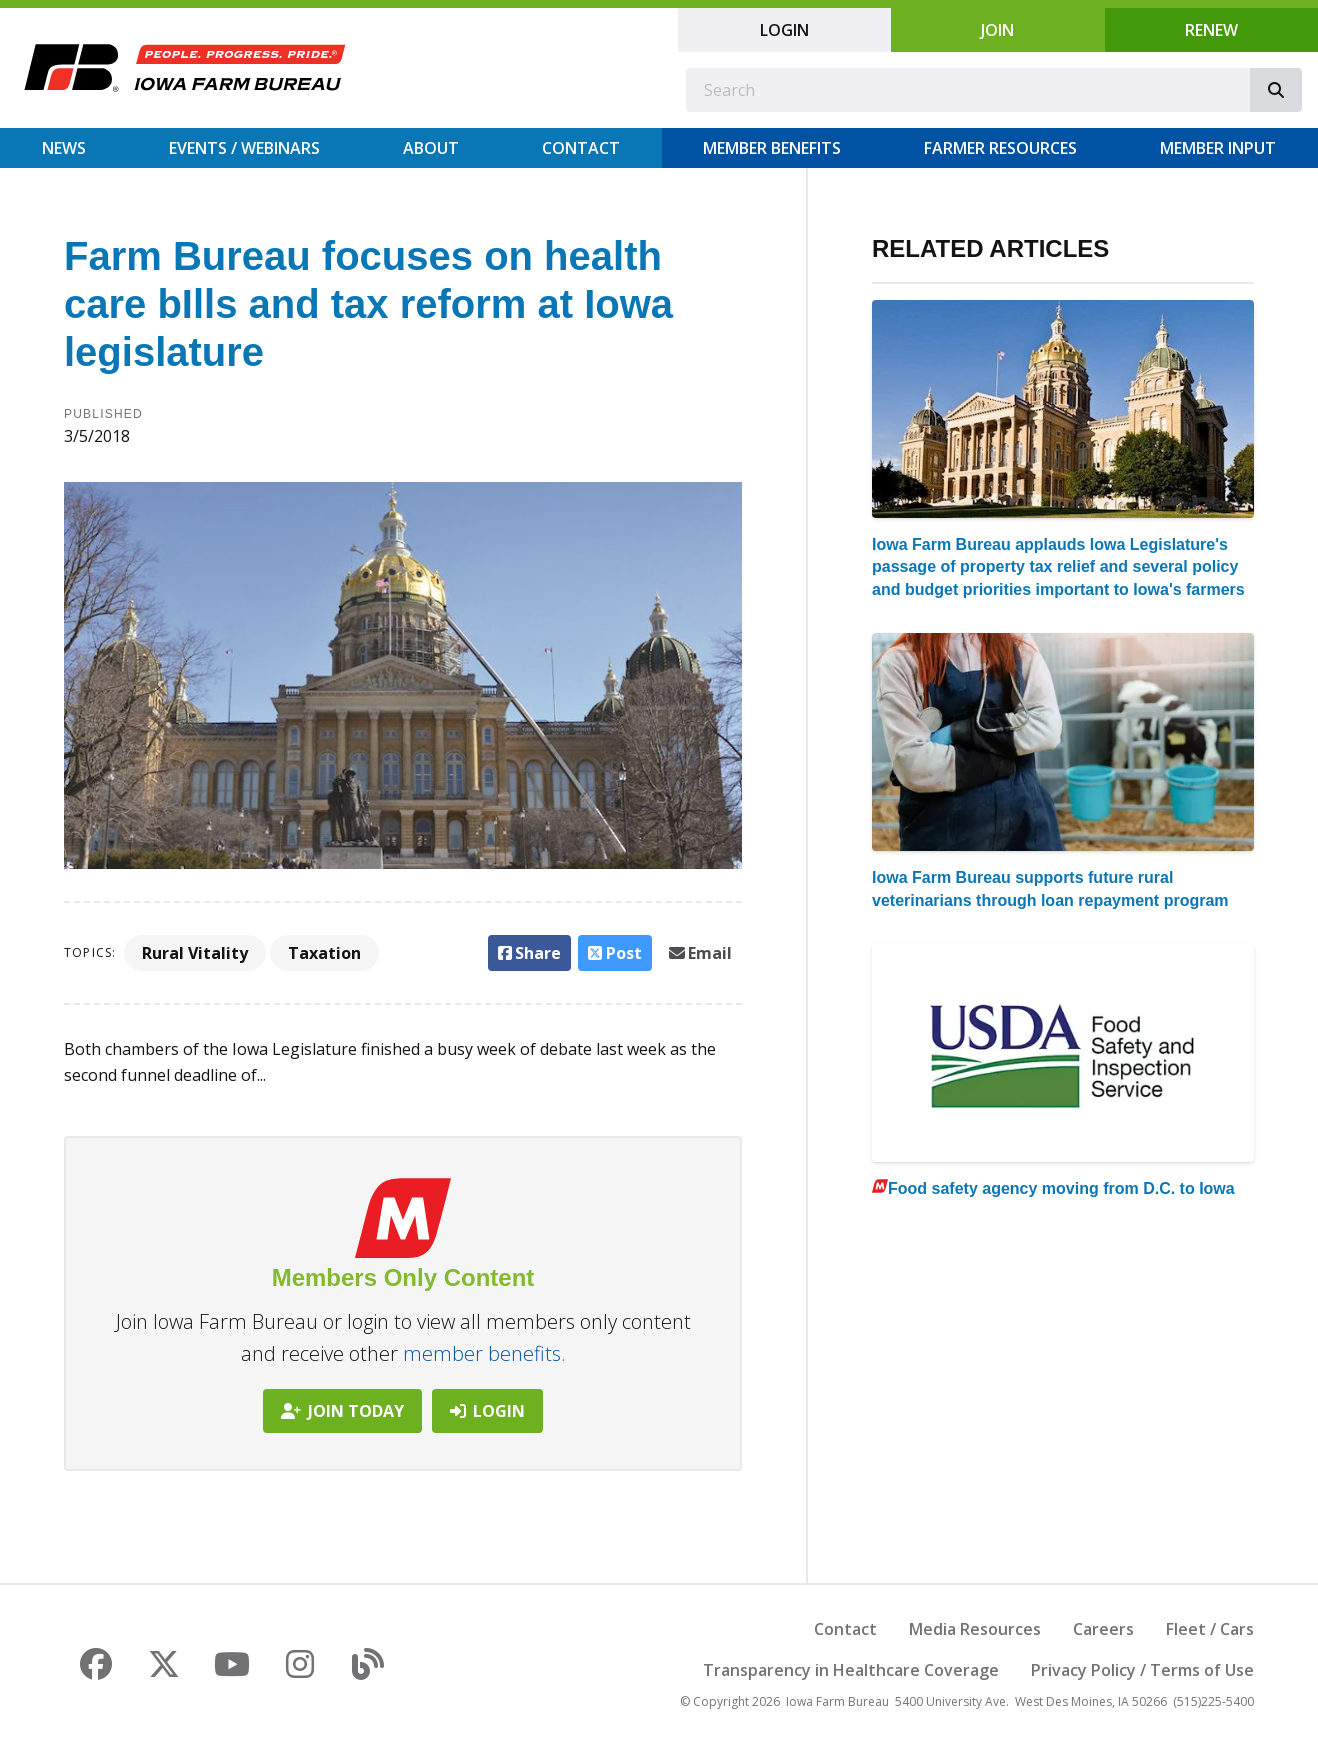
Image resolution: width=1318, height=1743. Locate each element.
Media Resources (975, 1629)
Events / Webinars (244, 148)
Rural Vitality (195, 953)
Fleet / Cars (1210, 1629)
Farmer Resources (1000, 148)
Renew (1211, 30)
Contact (581, 148)
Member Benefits (772, 148)
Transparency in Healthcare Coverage (851, 1670)
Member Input (1218, 148)
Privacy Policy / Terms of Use (1142, 1670)
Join (997, 30)
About (431, 148)
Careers (1103, 1629)
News (64, 148)
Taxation (324, 953)
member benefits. (484, 1353)
